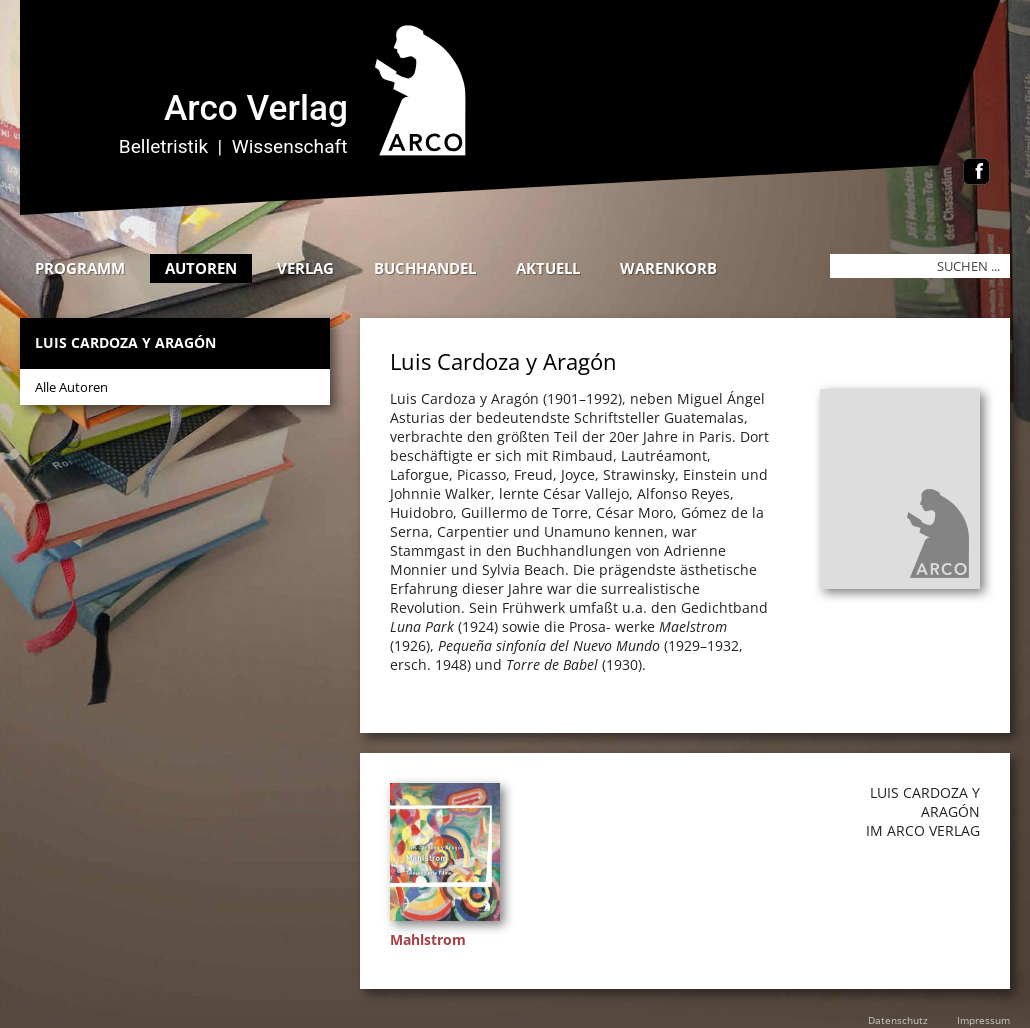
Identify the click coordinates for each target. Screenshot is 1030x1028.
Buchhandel (425, 268)
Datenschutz (898, 1020)
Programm (80, 268)
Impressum (983, 1020)
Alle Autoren (71, 387)
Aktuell (548, 268)
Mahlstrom (428, 939)
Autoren (201, 268)
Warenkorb (668, 268)
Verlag (305, 268)
